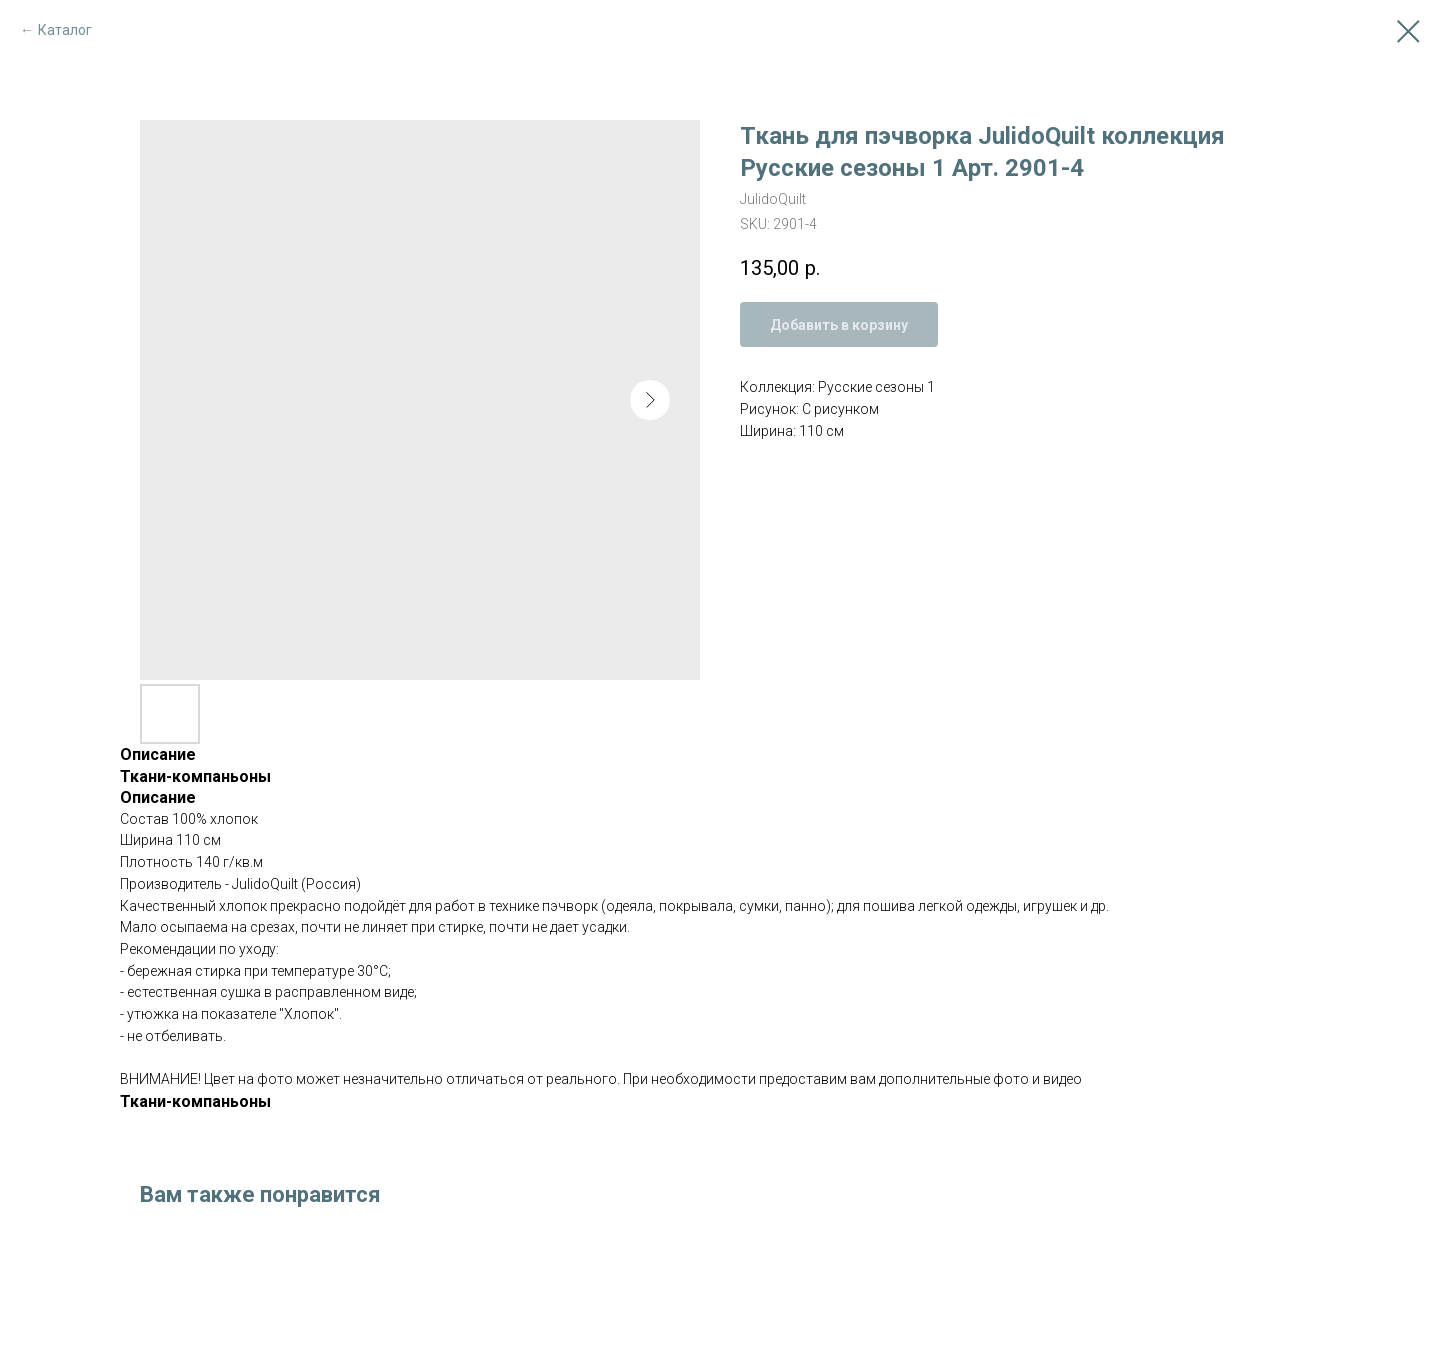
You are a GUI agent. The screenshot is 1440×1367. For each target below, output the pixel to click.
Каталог (65, 30)
